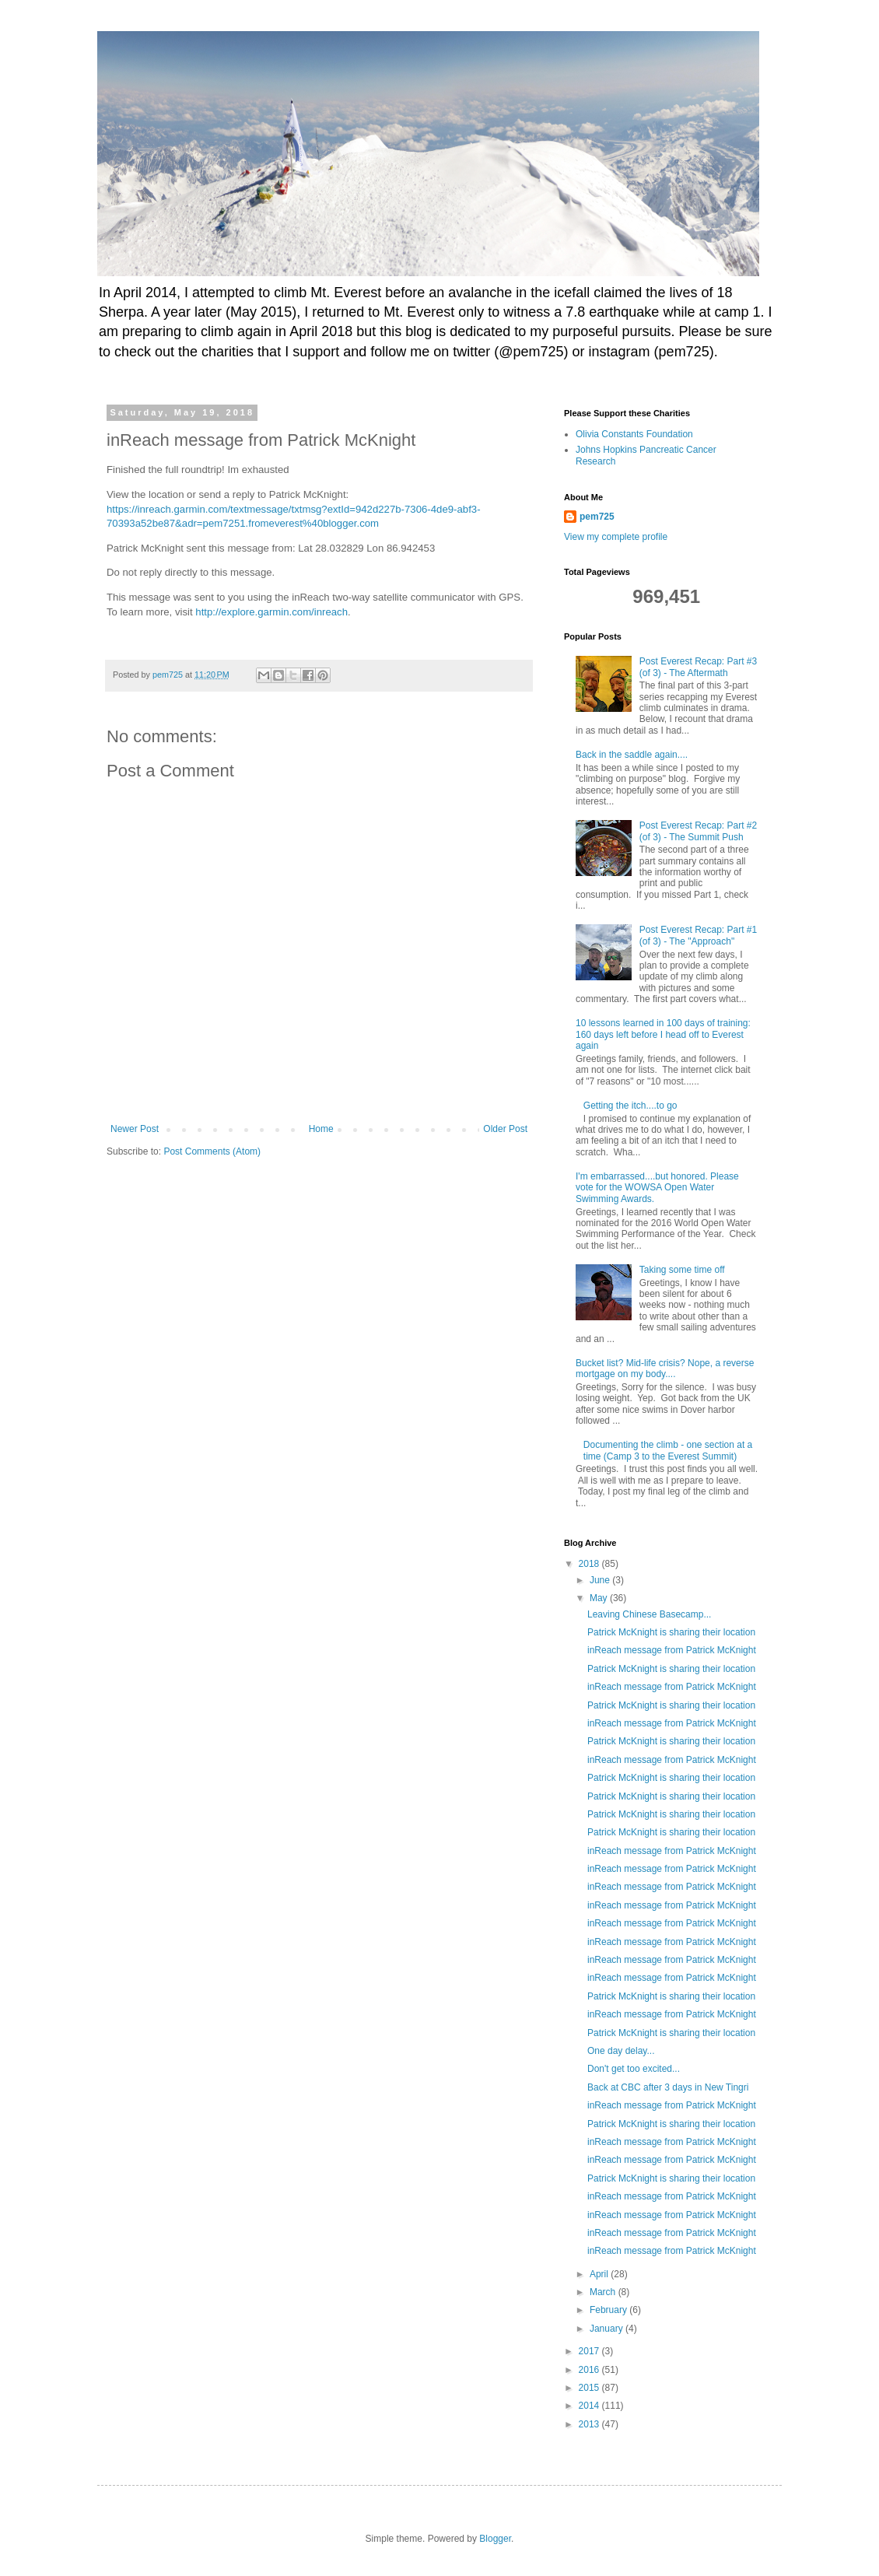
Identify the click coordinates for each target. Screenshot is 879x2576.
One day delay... (621, 2050)
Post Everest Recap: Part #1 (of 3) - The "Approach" (698, 935)
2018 (590, 1563)
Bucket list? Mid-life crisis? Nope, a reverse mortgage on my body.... (665, 1368)
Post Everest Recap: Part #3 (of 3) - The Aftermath (698, 667)
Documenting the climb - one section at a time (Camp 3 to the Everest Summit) (667, 1450)
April (600, 2274)
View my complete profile (615, 536)
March (604, 2292)
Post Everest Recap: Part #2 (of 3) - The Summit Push (698, 831)
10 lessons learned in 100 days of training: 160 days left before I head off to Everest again (663, 1034)
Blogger (495, 2538)
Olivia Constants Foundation (634, 434)
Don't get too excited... (633, 2068)
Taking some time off (682, 1269)
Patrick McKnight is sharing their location (671, 1632)
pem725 (597, 516)
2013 (590, 2424)
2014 (590, 2405)
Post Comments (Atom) (212, 1151)
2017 (590, 2351)
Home (321, 1128)
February (609, 2309)
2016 (590, 2369)
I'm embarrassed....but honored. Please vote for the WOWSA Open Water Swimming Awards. (657, 1187)
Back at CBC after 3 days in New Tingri (667, 2087)
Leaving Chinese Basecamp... (649, 1614)
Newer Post (134, 1128)
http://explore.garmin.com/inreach (271, 612)
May (600, 1598)
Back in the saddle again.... (632, 754)
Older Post (505, 1128)
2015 (590, 2387)
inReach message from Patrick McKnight (671, 1650)
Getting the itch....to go (630, 1105)
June (601, 1580)
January (607, 2328)
